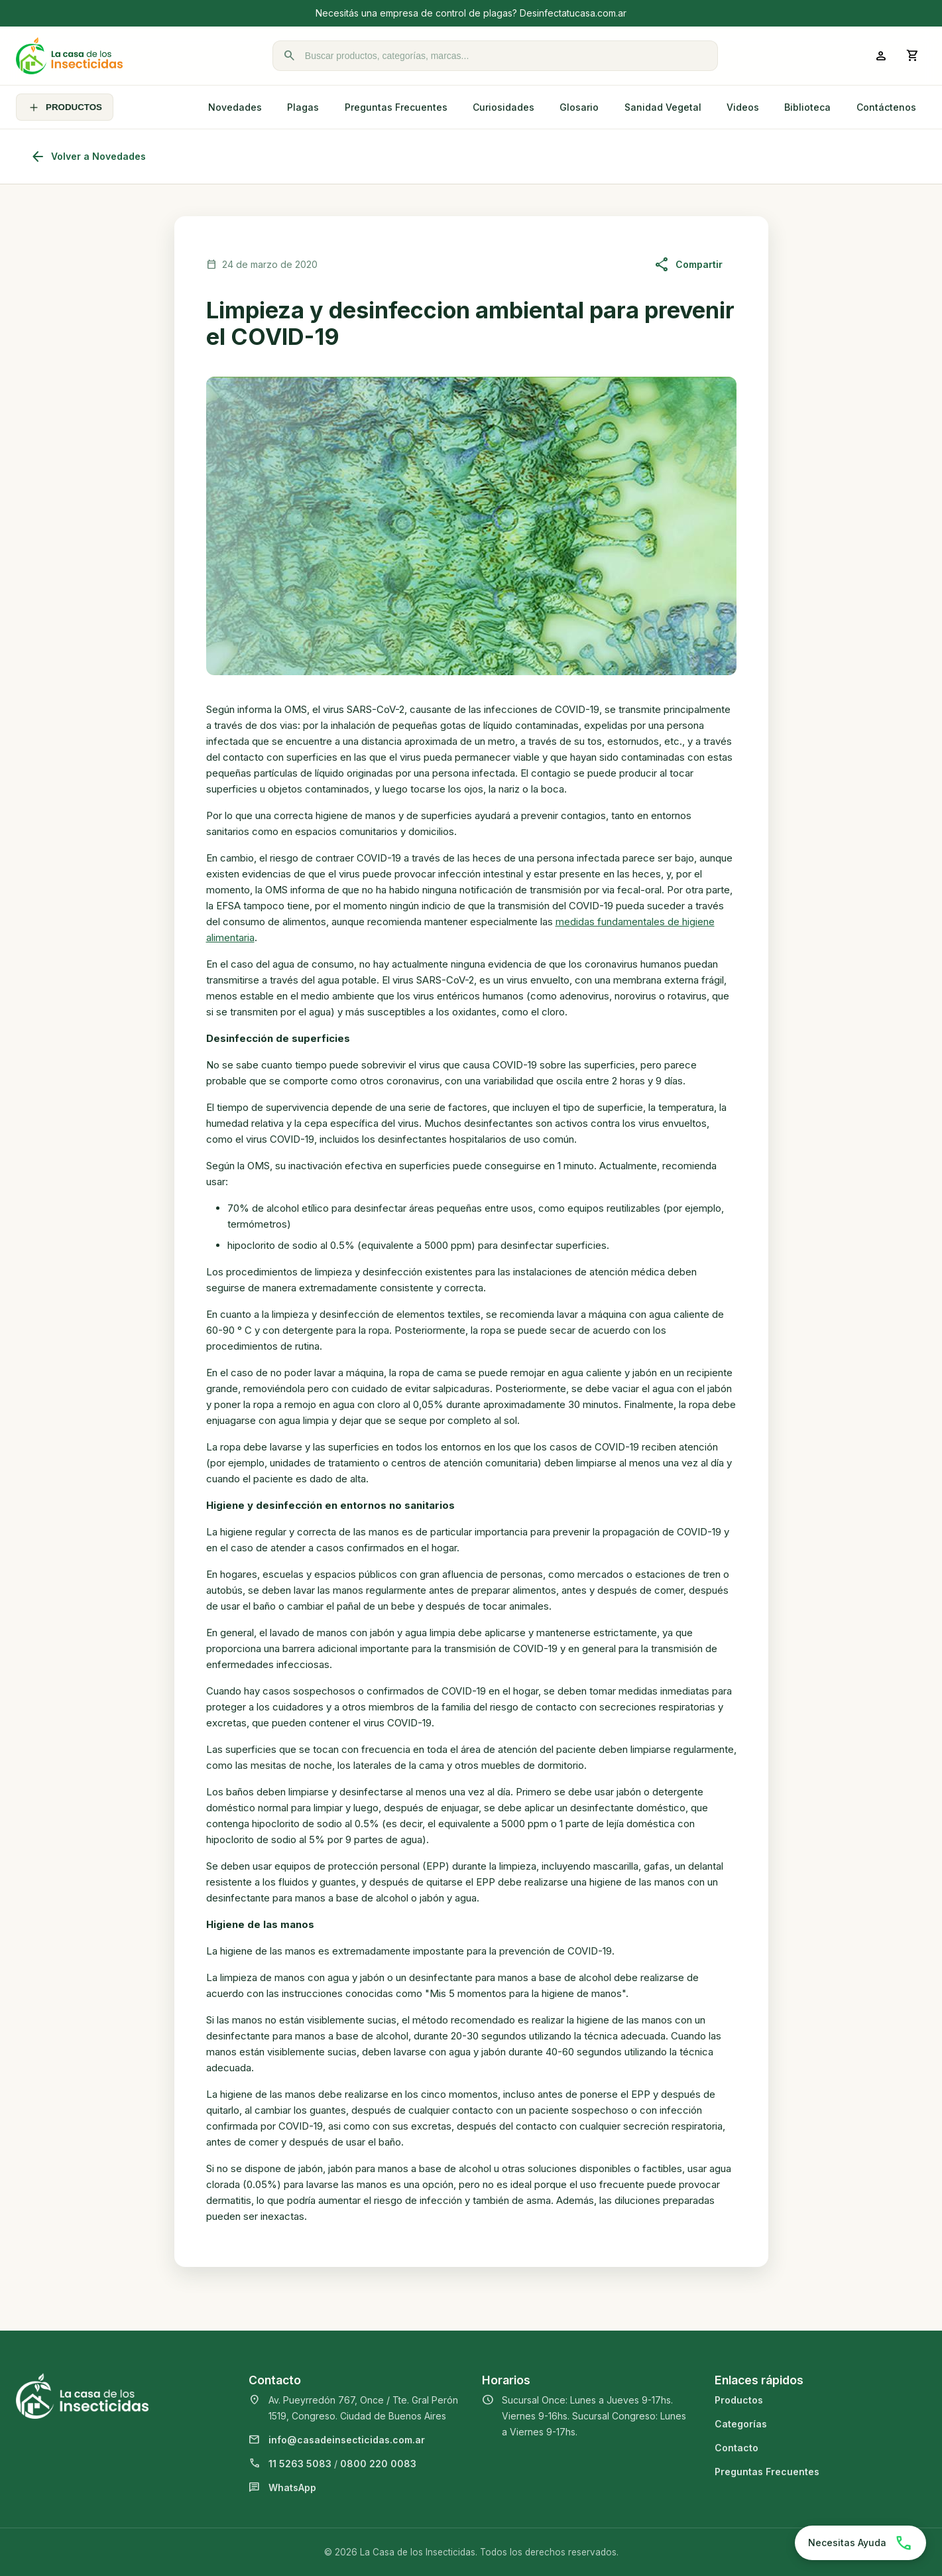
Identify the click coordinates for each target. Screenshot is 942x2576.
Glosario (579, 107)
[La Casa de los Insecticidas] (69, 55)
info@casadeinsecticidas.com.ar (346, 2439)
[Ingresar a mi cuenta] (881, 55)
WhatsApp (292, 2487)
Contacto (736, 2447)
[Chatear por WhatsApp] (860, 2543)
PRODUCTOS (64, 107)
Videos (743, 107)
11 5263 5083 (299, 2463)
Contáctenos (886, 107)
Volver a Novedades (88, 156)
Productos (739, 2400)
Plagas (303, 107)
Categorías (741, 2423)
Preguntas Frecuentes (396, 107)
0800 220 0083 (378, 2463)
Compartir (688, 264)
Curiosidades (503, 107)
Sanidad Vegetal (662, 107)
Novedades (235, 107)
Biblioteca (807, 107)
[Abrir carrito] (913, 55)
